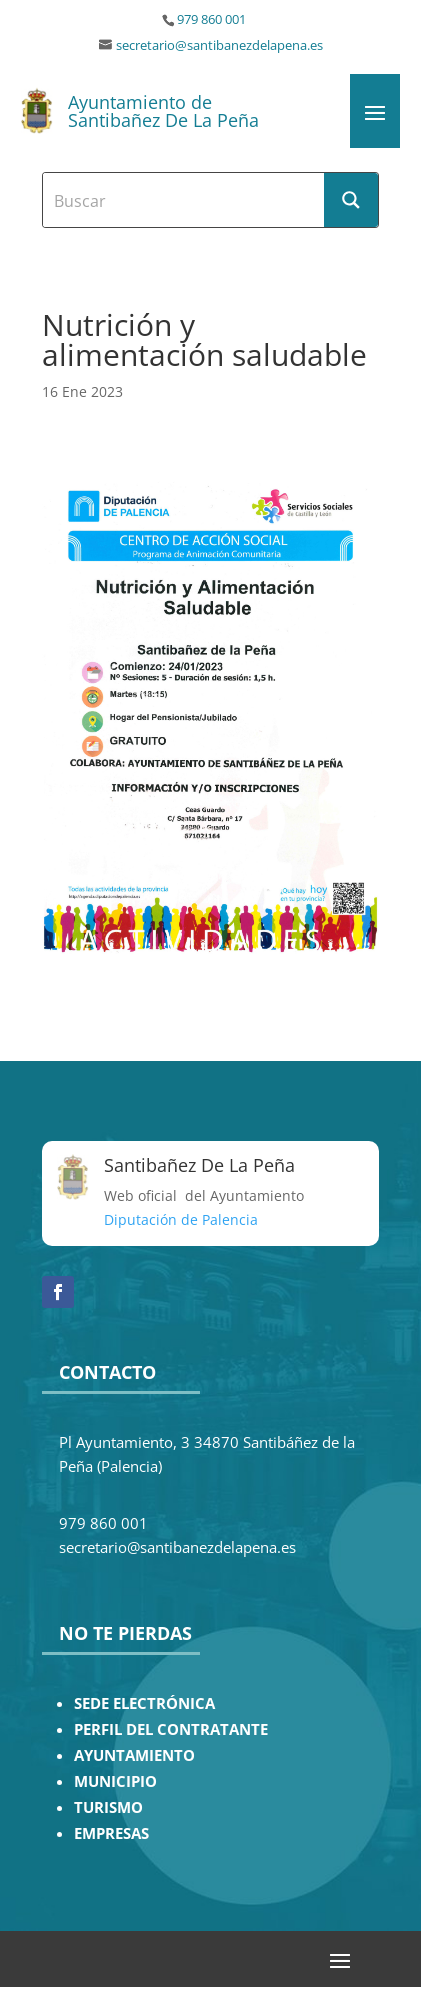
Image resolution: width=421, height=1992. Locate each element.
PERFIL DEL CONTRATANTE (171, 1729)
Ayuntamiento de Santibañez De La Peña (163, 111)
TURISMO (108, 1807)
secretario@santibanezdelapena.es (219, 45)
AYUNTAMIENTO (134, 1755)
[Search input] (184, 200)
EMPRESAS (111, 1833)
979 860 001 (211, 19)
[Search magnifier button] (351, 200)
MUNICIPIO (115, 1781)
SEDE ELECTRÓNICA (144, 1703)
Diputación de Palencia (181, 1219)
